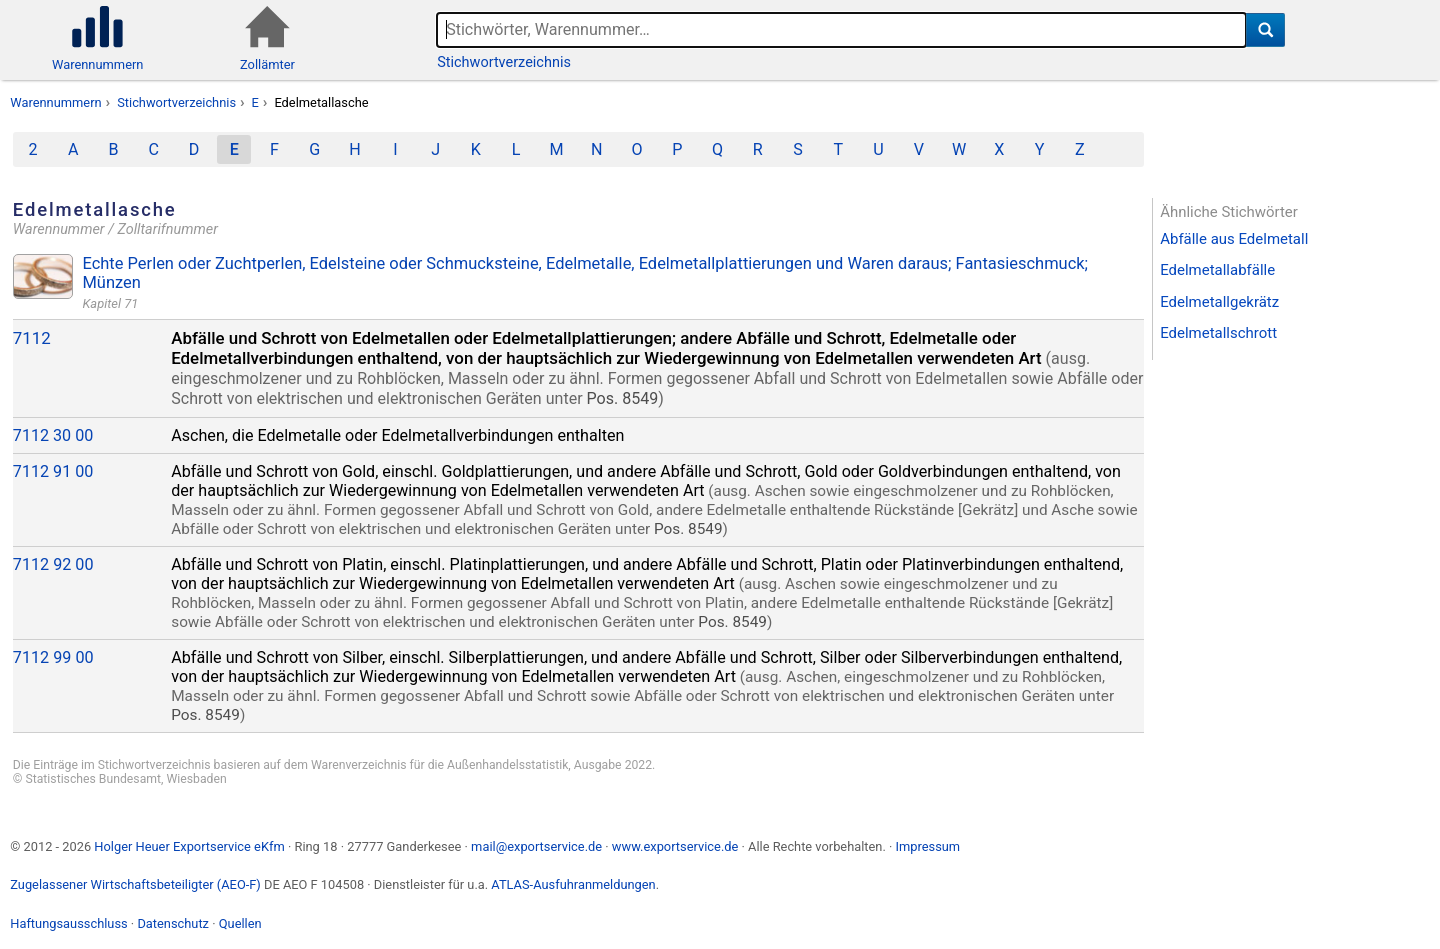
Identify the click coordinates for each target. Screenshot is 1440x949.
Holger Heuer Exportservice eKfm (189, 846)
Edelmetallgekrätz (1219, 302)
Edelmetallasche (321, 102)
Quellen (240, 923)
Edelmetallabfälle (1217, 270)
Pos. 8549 (623, 398)
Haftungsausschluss (68, 923)
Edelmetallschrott (1218, 333)
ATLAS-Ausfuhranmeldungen (573, 884)
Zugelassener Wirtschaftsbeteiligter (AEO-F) (135, 884)
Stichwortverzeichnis (504, 62)
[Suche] (1265, 30)
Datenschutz (173, 923)
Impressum (927, 846)
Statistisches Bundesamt (93, 779)
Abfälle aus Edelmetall (1234, 239)
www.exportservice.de (675, 846)
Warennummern (55, 102)
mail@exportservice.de (536, 846)
